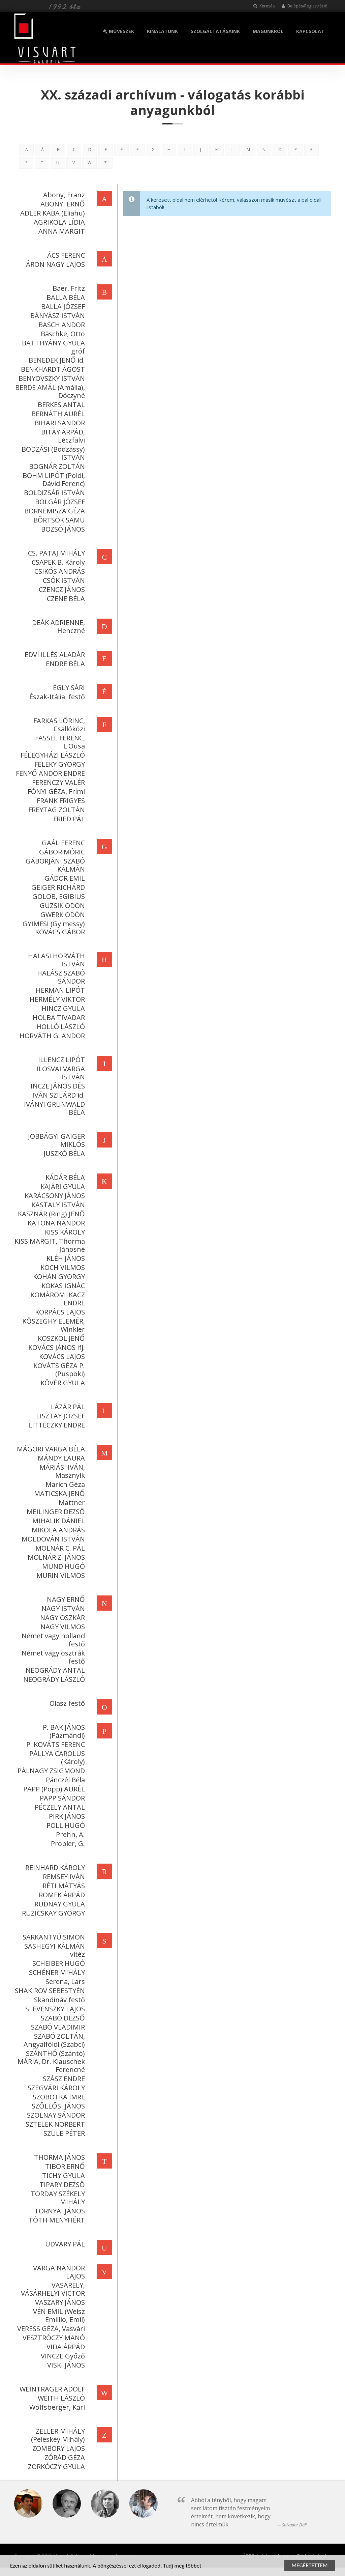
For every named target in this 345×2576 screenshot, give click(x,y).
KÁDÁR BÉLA (64, 1177)
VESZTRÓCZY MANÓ (53, 2337)
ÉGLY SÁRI (68, 687)
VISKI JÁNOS (65, 2365)
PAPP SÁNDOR (61, 1798)
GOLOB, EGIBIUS (57, 896)
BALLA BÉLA (64, 297)
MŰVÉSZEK (118, 31)
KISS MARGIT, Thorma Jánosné (48, 1245)
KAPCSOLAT (310, 31)
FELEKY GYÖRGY (58, 764)
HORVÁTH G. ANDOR (51, 1035)
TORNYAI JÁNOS (58, 2210)
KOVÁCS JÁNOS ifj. (55, 1347)
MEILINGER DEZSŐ (55, 1511)
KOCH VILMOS (61, 1267)
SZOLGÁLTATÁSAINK (215, 31)
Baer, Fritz (68, 288)
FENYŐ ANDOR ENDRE (49, 773)
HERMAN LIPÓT (59, 990)
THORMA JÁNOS (58, 2157)
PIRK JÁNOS (66, 1816)
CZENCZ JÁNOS (61, 589)
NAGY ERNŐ (65, 1599)
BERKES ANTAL (60, 404)
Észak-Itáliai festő (56, 696)
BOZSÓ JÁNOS (62, 529)
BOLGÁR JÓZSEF (59, 501)
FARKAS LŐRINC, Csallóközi (58, 724)
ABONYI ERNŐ (61, 203)
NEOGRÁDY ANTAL (54, 1670)
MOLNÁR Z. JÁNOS (55, 1557)
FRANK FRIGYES (60, 800)
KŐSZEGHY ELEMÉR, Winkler (52, 1325)
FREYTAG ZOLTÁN (55, 809)
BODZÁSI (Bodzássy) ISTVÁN (52, 453)
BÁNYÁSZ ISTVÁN (56, 315)
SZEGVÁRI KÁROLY (55, 2087)
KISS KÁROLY (64, 1232)
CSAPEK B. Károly (57, 562)
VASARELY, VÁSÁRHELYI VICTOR (52, 2289)
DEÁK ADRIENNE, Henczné (57, 626)
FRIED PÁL (68, 818)
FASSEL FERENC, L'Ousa (59, 742)
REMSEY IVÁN (63, 1876)
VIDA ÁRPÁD (64, 2346)
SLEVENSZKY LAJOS (54, 2008)
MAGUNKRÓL (268, 31)
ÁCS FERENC (65, 255)
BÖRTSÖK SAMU (58, 520)
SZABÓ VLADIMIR (57, 2027)
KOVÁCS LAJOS (61, 1356)
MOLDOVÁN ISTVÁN (52, 1539)
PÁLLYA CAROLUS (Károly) (56, 1757)
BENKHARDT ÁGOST (52, 369)
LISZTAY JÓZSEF (59, 1415)
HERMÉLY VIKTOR (56, 999)
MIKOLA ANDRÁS (57, 1529)
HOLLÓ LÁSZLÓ (59, 1026)
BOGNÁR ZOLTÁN (56, 466)
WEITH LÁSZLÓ (60, 2398)
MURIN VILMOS (59, 1575)
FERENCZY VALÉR (57, 782)
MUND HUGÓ (62, 1566)
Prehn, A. (69, 1834)
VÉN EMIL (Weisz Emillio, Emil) (58, 2315)
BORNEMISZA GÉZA (53, 510)
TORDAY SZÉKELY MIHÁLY (57, 2197)
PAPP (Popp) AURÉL (53, 1788)
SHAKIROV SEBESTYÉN (49, 1990)
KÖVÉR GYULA (61, 1382)
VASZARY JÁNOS (59, 2302)
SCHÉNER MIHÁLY (56, 1972)
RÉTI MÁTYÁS (62, 1885)
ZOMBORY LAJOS (57, 2448)
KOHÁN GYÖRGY (58, 1276)
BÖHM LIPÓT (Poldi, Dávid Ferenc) (53, 479)
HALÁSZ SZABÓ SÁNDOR (60, 977)
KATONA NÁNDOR (55, 1222)
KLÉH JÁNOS (64, 1258)
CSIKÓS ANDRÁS (58, 571)
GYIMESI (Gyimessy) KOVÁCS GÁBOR (53, 927)
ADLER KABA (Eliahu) (51, 213)
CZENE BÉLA (65, 598)
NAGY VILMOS (61, 1626)
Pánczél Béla (64, 1779)
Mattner (71, 1502)
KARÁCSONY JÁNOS (54, 1195)
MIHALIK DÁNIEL (57, 1520)
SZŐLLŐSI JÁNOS (57, 2106)
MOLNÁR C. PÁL (59, 1548)
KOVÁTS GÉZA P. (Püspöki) (58, 1369)
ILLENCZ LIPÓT (60, 1059)
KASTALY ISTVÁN (57, 1204)
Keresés (264, 6)
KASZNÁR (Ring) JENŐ (50, 1213)
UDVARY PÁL (64, 2243)
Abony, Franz (63, 194)
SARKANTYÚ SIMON (53, 1937)
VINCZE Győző (62, 2355)
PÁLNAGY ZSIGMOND (50, 1770)
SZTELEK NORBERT (54, 2124)
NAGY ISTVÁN (62, 1608)
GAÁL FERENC (62, 842)
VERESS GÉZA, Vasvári (50, 2328)
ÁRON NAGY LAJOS (54, 264)
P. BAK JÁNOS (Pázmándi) (63, 1731)
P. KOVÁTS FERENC (54, 1744)
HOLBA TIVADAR (58, 1017)
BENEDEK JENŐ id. (56, 360)
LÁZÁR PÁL (67, 1406)
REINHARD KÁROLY (54, 1867)
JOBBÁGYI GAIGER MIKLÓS (55, 1140)
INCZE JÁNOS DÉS (57, 1086)
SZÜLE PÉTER (63, 2133)
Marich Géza (64, 1484)
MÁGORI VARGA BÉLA (50, 1448)
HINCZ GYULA (62, 1008)
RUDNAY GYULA (58, 1903)
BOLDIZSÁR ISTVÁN (53, 492)
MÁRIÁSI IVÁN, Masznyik (61, 1471)
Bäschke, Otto (62, 333)
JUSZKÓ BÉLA (63, 1153)
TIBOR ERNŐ (64, 2166)
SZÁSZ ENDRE (63, 2078)
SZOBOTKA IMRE (58, 2096)
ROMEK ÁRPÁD (61, 1894)
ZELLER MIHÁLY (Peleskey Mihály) (57, 2435)
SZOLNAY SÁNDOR (55, 2115)
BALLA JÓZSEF (62, 306)
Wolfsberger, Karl (56, 2407)
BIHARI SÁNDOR (58, 422)
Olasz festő (66, 1703)
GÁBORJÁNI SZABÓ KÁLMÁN (54, 865)
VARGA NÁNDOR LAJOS (58, 2272)
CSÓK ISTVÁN (63, 580)
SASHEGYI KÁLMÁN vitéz (53, 1950)
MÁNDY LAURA (60, 1458)
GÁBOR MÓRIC (61, 851)
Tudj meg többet (182, 2566)
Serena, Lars (64, 1981)
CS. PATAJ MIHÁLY (55, 553)
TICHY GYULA (62, 2175)
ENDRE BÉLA (64, 663)
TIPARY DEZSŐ (61, 2184)
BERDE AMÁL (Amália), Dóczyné (49, 391)
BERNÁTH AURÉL (57, 413)
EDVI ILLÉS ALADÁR (54, 654)
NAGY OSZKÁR (61, 1617)
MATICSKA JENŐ (58, 1493)
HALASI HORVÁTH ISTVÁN (55, 959)
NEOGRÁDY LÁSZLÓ (53, 1679)
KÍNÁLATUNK (162, 31)
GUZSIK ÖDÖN (61, 905)
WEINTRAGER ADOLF (51, 2389)
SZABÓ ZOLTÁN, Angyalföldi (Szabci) (53, 2040)
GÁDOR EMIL (63, 878)
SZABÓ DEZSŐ (62, 2017)
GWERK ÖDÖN (61, 914)
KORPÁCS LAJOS (59, 1312)
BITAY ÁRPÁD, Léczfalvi (62, 436)
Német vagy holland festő (52, 1639)
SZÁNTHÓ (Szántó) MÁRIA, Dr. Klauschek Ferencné (50, 2061)
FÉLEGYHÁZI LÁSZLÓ (52, 755)
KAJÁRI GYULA (61, 1186)
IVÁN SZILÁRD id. (57, 1095)
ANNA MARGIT (60, 231)
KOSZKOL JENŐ (60, 1338)
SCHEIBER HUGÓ (57, 1963)
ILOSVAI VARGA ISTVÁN (59, 1072)
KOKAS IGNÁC (62, 1285)
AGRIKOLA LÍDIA (58, 222)
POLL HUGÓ (64, 1825)
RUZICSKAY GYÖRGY (52, 1913)
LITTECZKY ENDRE (55, 1424)
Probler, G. (67, 1843)
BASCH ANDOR (60, 324)
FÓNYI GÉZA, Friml (55, 791)
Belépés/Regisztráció (304, 6)
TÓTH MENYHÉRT (56, 2220)
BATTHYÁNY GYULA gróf (52, 347)
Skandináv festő (58, 1999)
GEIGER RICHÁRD (57, 887)
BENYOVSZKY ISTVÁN (51, 378)
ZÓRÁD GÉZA (63, 2457)
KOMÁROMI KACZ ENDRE (56, 1298)
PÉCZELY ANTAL (59, 1807)
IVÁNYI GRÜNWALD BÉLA (53, 1108)
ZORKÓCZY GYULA (55, 2466)
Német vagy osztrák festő (52, 1657)
